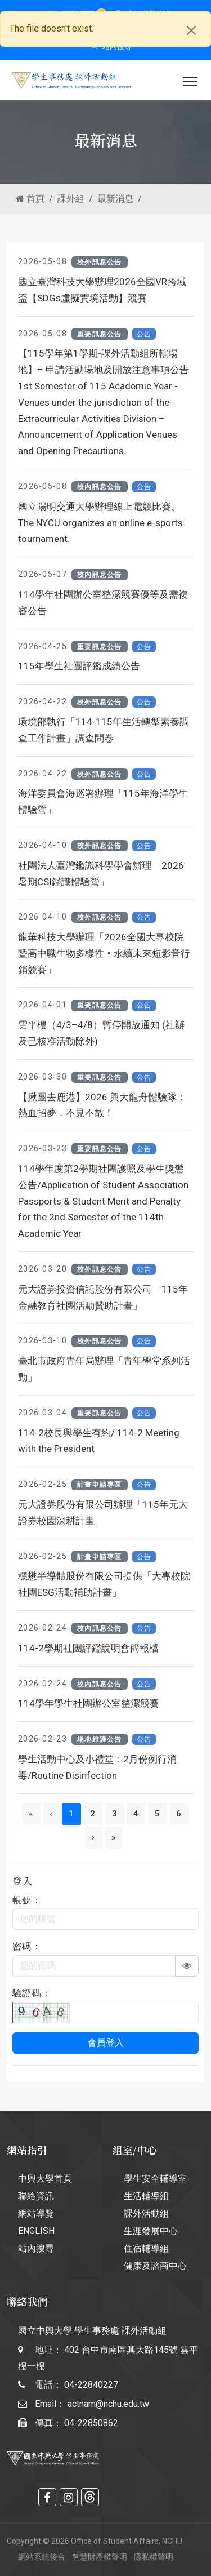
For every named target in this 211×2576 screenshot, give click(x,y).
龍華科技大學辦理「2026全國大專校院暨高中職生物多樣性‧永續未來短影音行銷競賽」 (104, 953)
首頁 (30, 198)
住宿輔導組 (146, 2248)
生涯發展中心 (151, 2231)
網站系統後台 (41, 2556)
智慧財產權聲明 (99, 2556)
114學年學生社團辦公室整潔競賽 (88, 1703)
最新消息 (115, 198)
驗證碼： (31, 1993)
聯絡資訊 (36, 2196)
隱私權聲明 (153, 2556)
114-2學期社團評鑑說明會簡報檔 (88, 1648)
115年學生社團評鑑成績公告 (79, 666)
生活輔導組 (146, 2196)
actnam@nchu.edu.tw (108, 2404)
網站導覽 (36, 2213)
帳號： (27, 1900)
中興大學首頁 (45, 2178)
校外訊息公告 (99, 262)
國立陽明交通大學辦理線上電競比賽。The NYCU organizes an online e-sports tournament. (100, 523)
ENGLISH (36, 2231)
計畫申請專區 (99, 1485)
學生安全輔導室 (155, 2178)
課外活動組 (146, 2213)
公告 (144, 334)
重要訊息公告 (99, 334)
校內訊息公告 (99, 487)
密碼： (27, 1946)
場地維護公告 (99, 1739)
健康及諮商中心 (155, 2265)
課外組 (70, 198)
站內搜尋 (111, 46)
